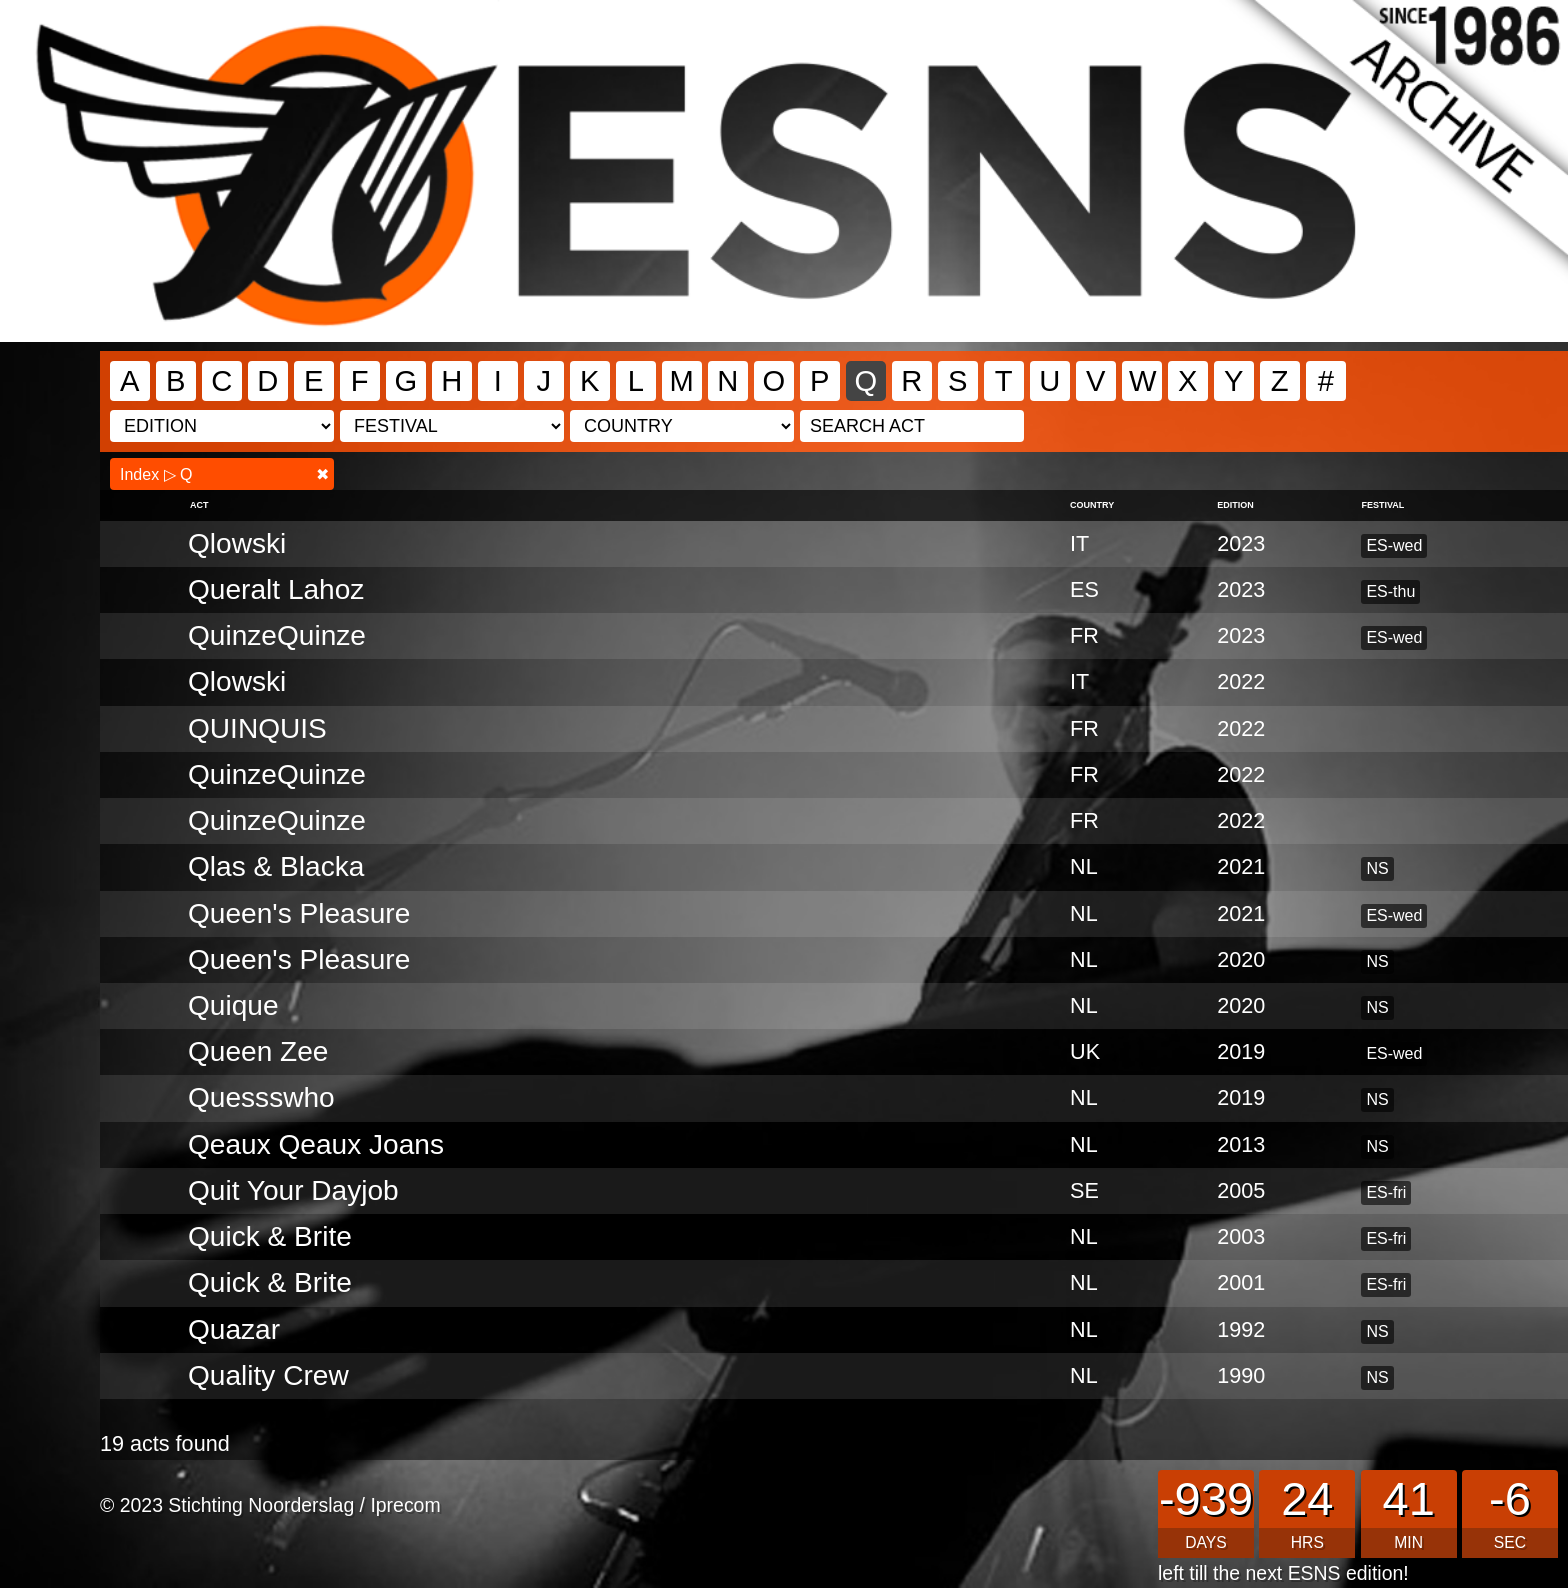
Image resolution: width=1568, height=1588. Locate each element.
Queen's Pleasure (299, 913)
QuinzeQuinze (277, 635)
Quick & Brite (270, 1282)
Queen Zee (258, 1051)
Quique (233, 1005)
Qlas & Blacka (276, 866)
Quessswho (261, 1097)
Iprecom (405, 1505)
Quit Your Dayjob (293, 1190)
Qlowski (237, 543)
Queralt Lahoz (276, 589)
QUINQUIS (257, 728)
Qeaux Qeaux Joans (316, 1144)
